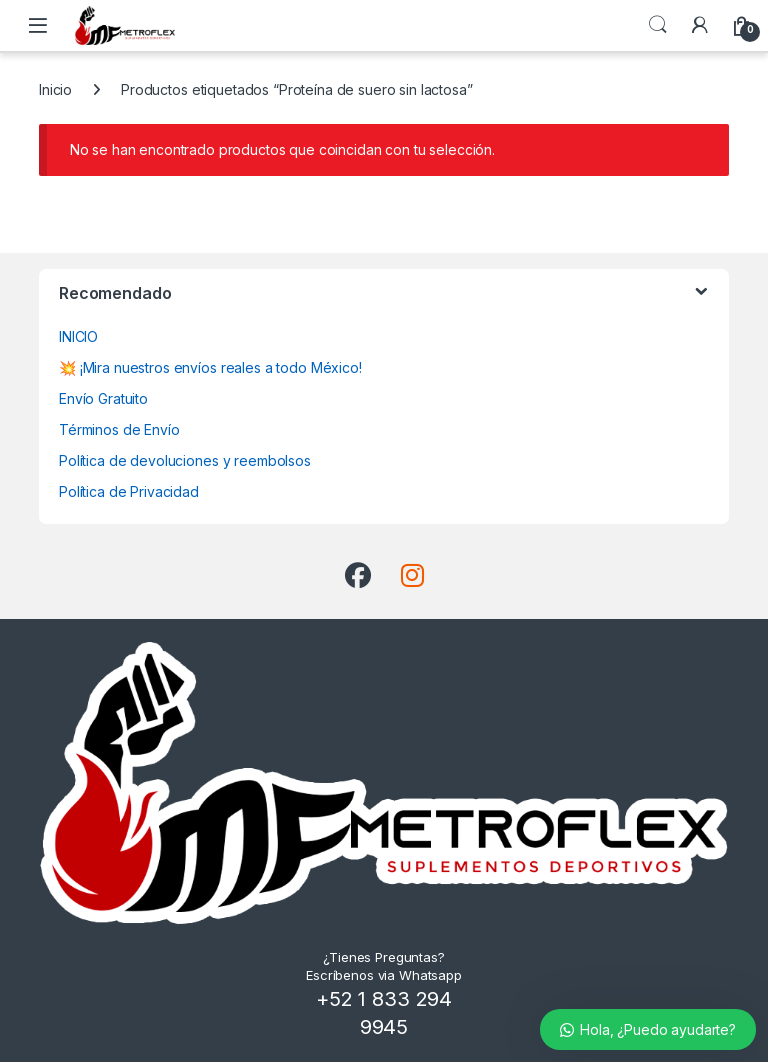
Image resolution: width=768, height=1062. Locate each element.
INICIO (78, 336)
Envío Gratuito (103, 398)
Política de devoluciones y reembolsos (185, 460)
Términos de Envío (119, 429)
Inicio (55, 89)
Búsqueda (658, 25)
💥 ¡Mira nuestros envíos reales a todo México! (210, 367)
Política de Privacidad (129, 491)
